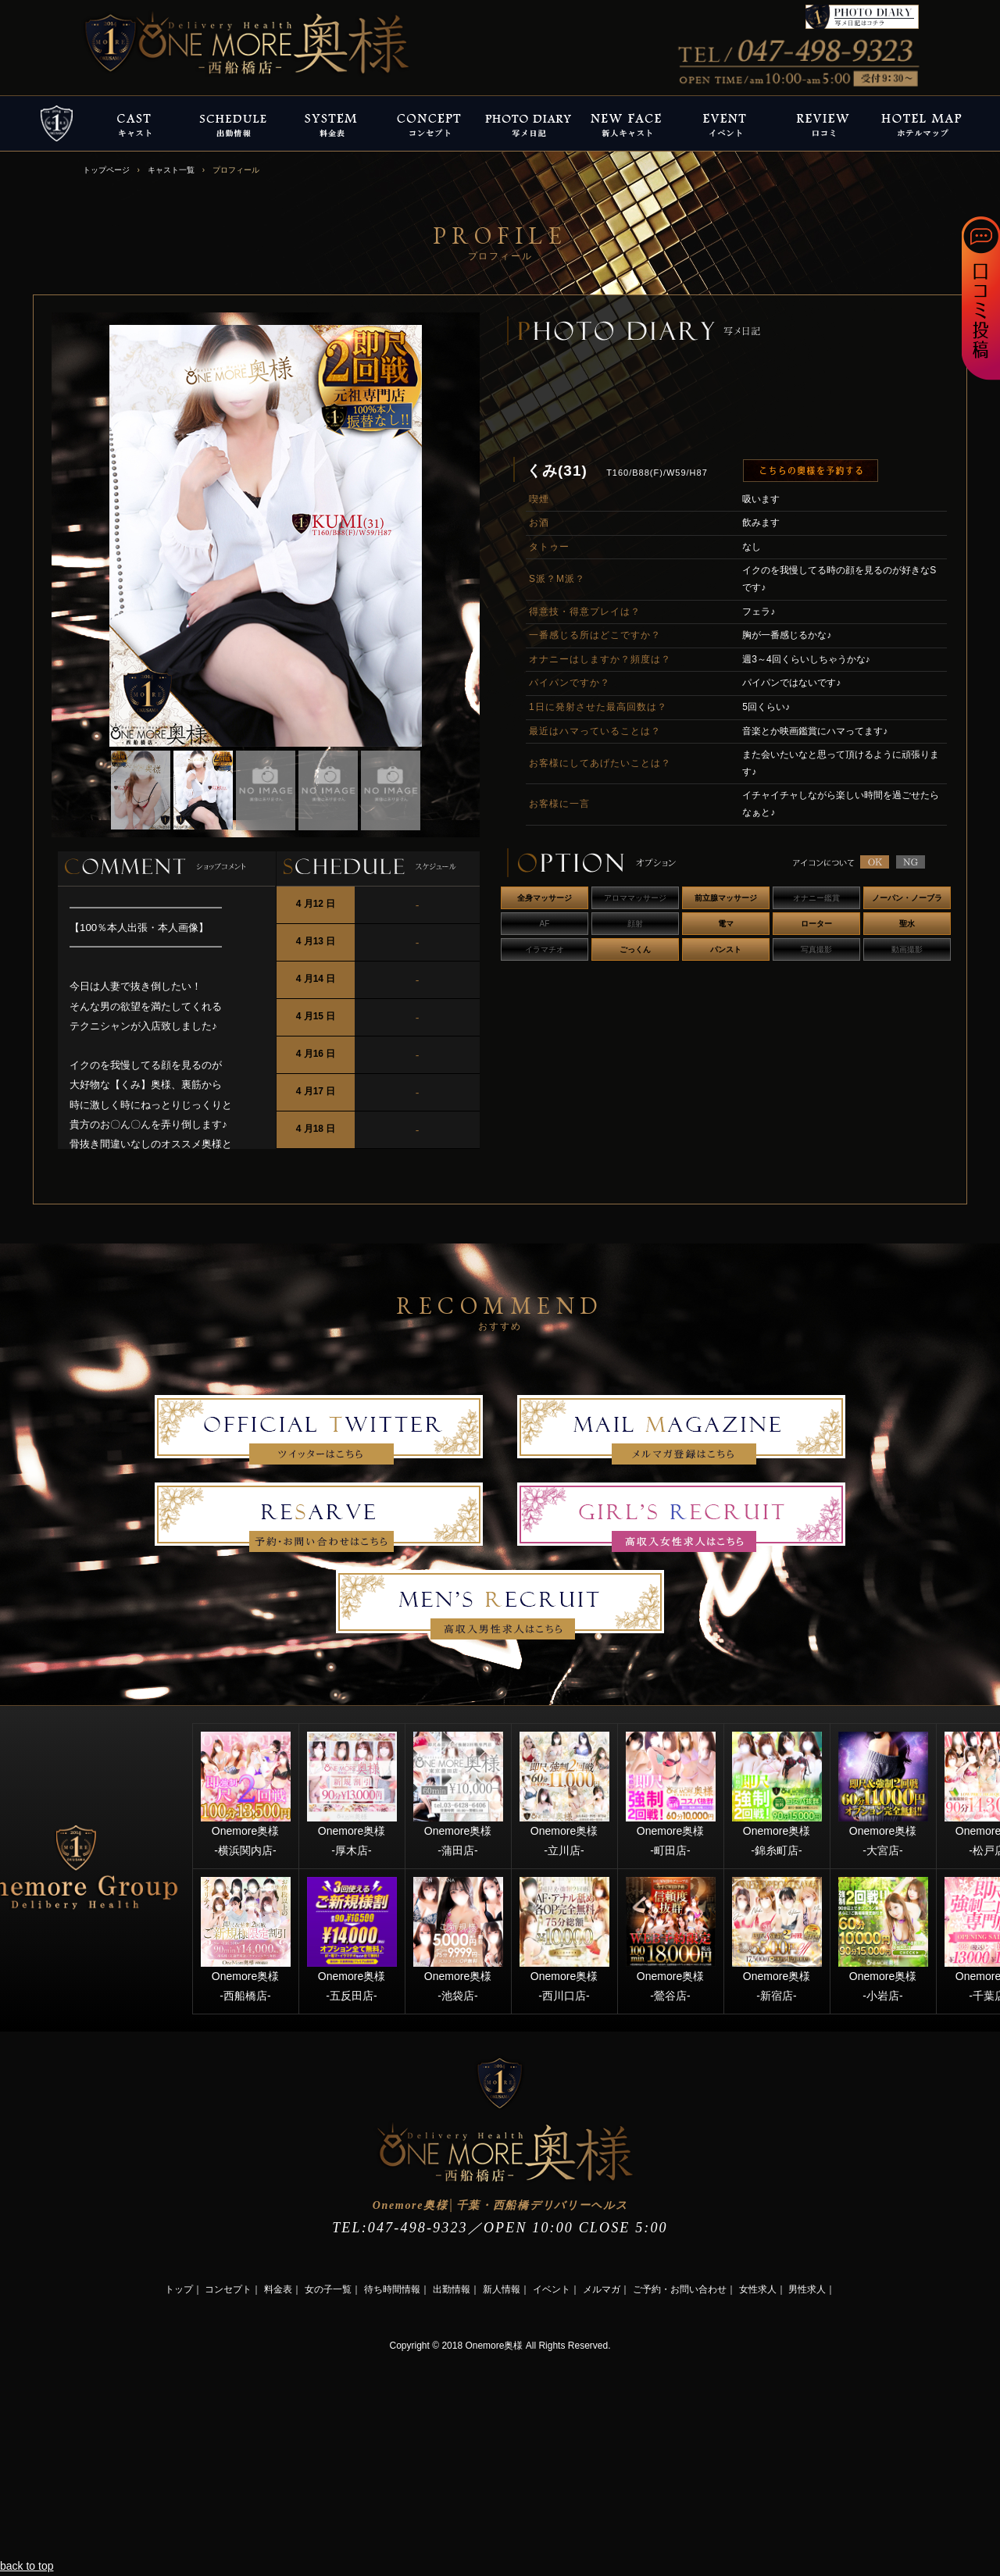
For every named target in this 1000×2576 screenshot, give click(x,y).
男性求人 (807, 2289)
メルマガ (601, 2289)
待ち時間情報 (392, 2289)
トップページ (106, 170)
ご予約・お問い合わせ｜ (684, 2289)
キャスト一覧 (171, 170)
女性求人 (758, 2289)
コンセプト (228, 2289)
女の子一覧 (328, 2289)
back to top (27, 2566)
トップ (179, 2289)
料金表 (278, 2289)
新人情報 (501, 2289)
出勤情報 (451, 2289)
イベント (551, 2289)
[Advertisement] (117, 2452)
